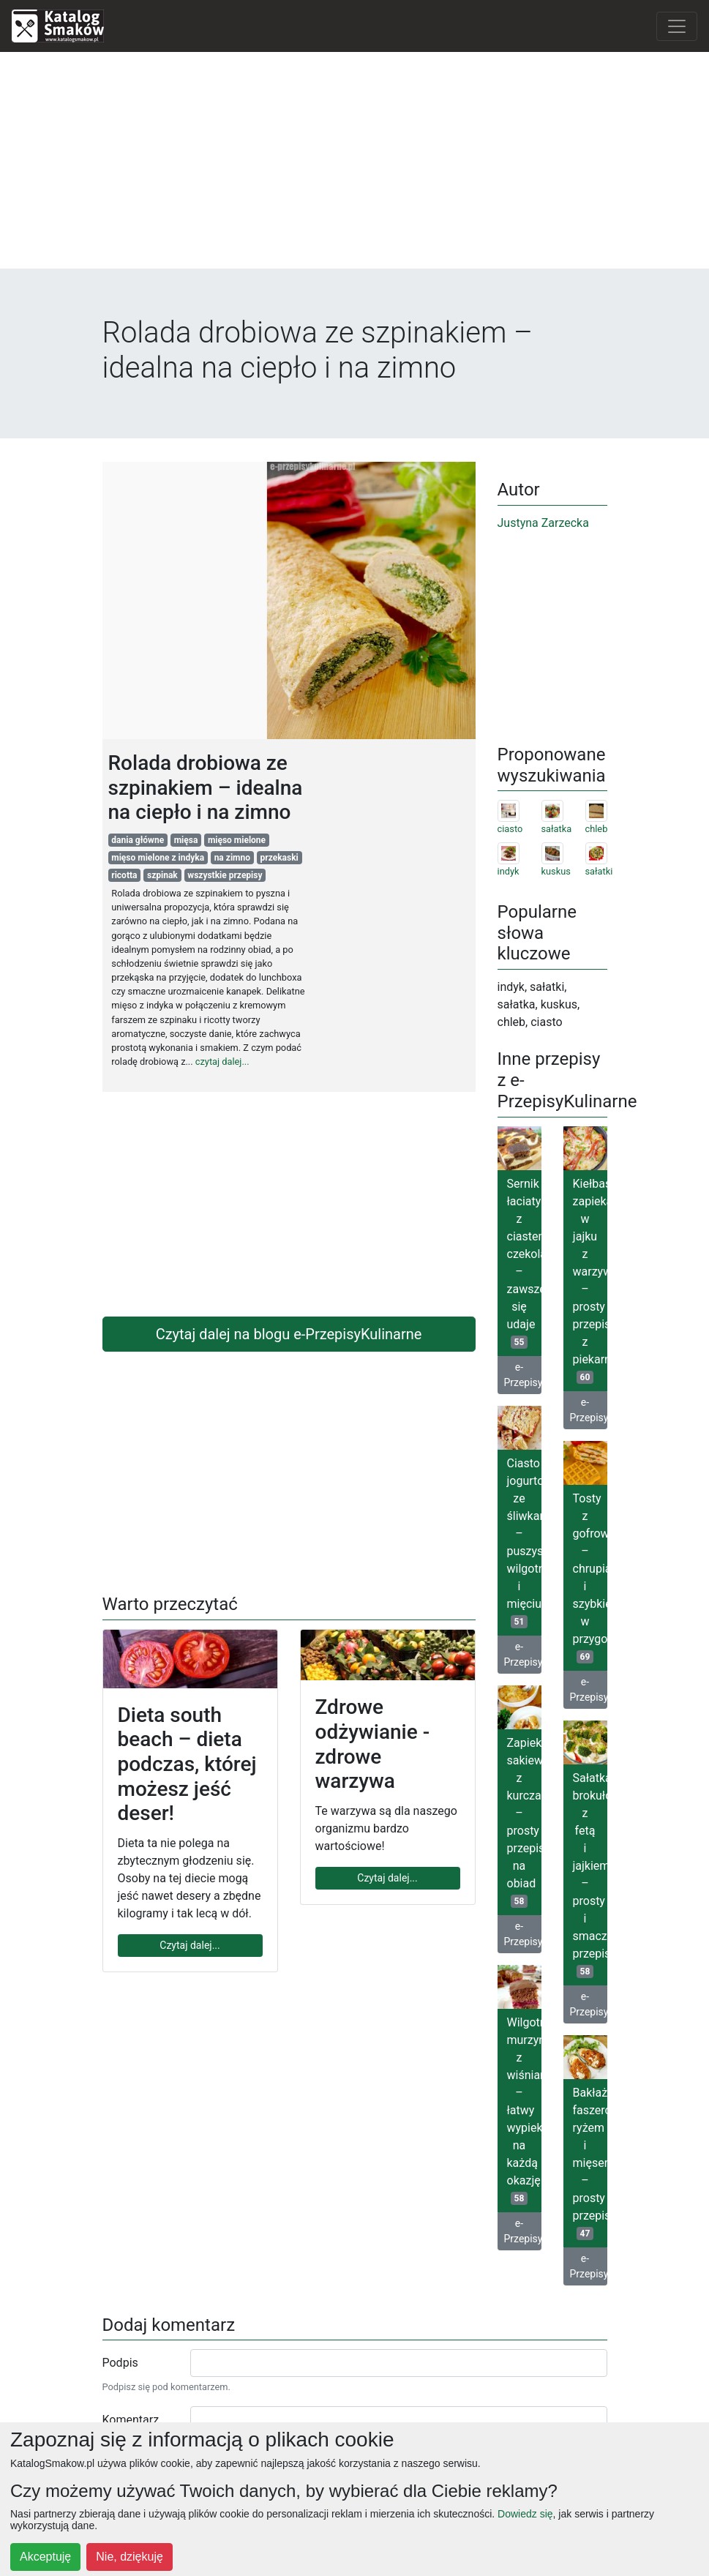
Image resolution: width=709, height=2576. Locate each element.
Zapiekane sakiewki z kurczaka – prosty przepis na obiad (524, 1822)
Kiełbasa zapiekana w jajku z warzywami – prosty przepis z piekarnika (590, 1280)
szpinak (162, 875)
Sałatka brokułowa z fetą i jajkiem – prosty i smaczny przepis (590, 1874)
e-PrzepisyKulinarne (522, 1374)
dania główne (137, 840)
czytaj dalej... (222, 1061)
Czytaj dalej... (190, 1945)
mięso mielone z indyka (157, 858)
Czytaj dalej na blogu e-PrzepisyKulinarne (289, 1334)
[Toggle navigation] (676, 26)
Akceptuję (45, 2556)
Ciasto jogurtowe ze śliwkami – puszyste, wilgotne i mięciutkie (524, 1542)
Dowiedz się (525, 2514)
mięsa (186, 840)
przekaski (279, 858)
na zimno (232, 858)
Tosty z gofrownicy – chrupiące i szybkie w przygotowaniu (590, 1577)
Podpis (120, 2363)
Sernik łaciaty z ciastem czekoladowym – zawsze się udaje (524, 1263)
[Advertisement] (355, 166)
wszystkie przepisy (224, 875)
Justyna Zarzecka (543, 523)
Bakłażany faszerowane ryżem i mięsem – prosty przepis (590, 2163)
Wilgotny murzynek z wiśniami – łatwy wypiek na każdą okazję (524, 2110)
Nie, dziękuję (129, 2556)
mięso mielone (237, 840)
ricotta (124, 875)
